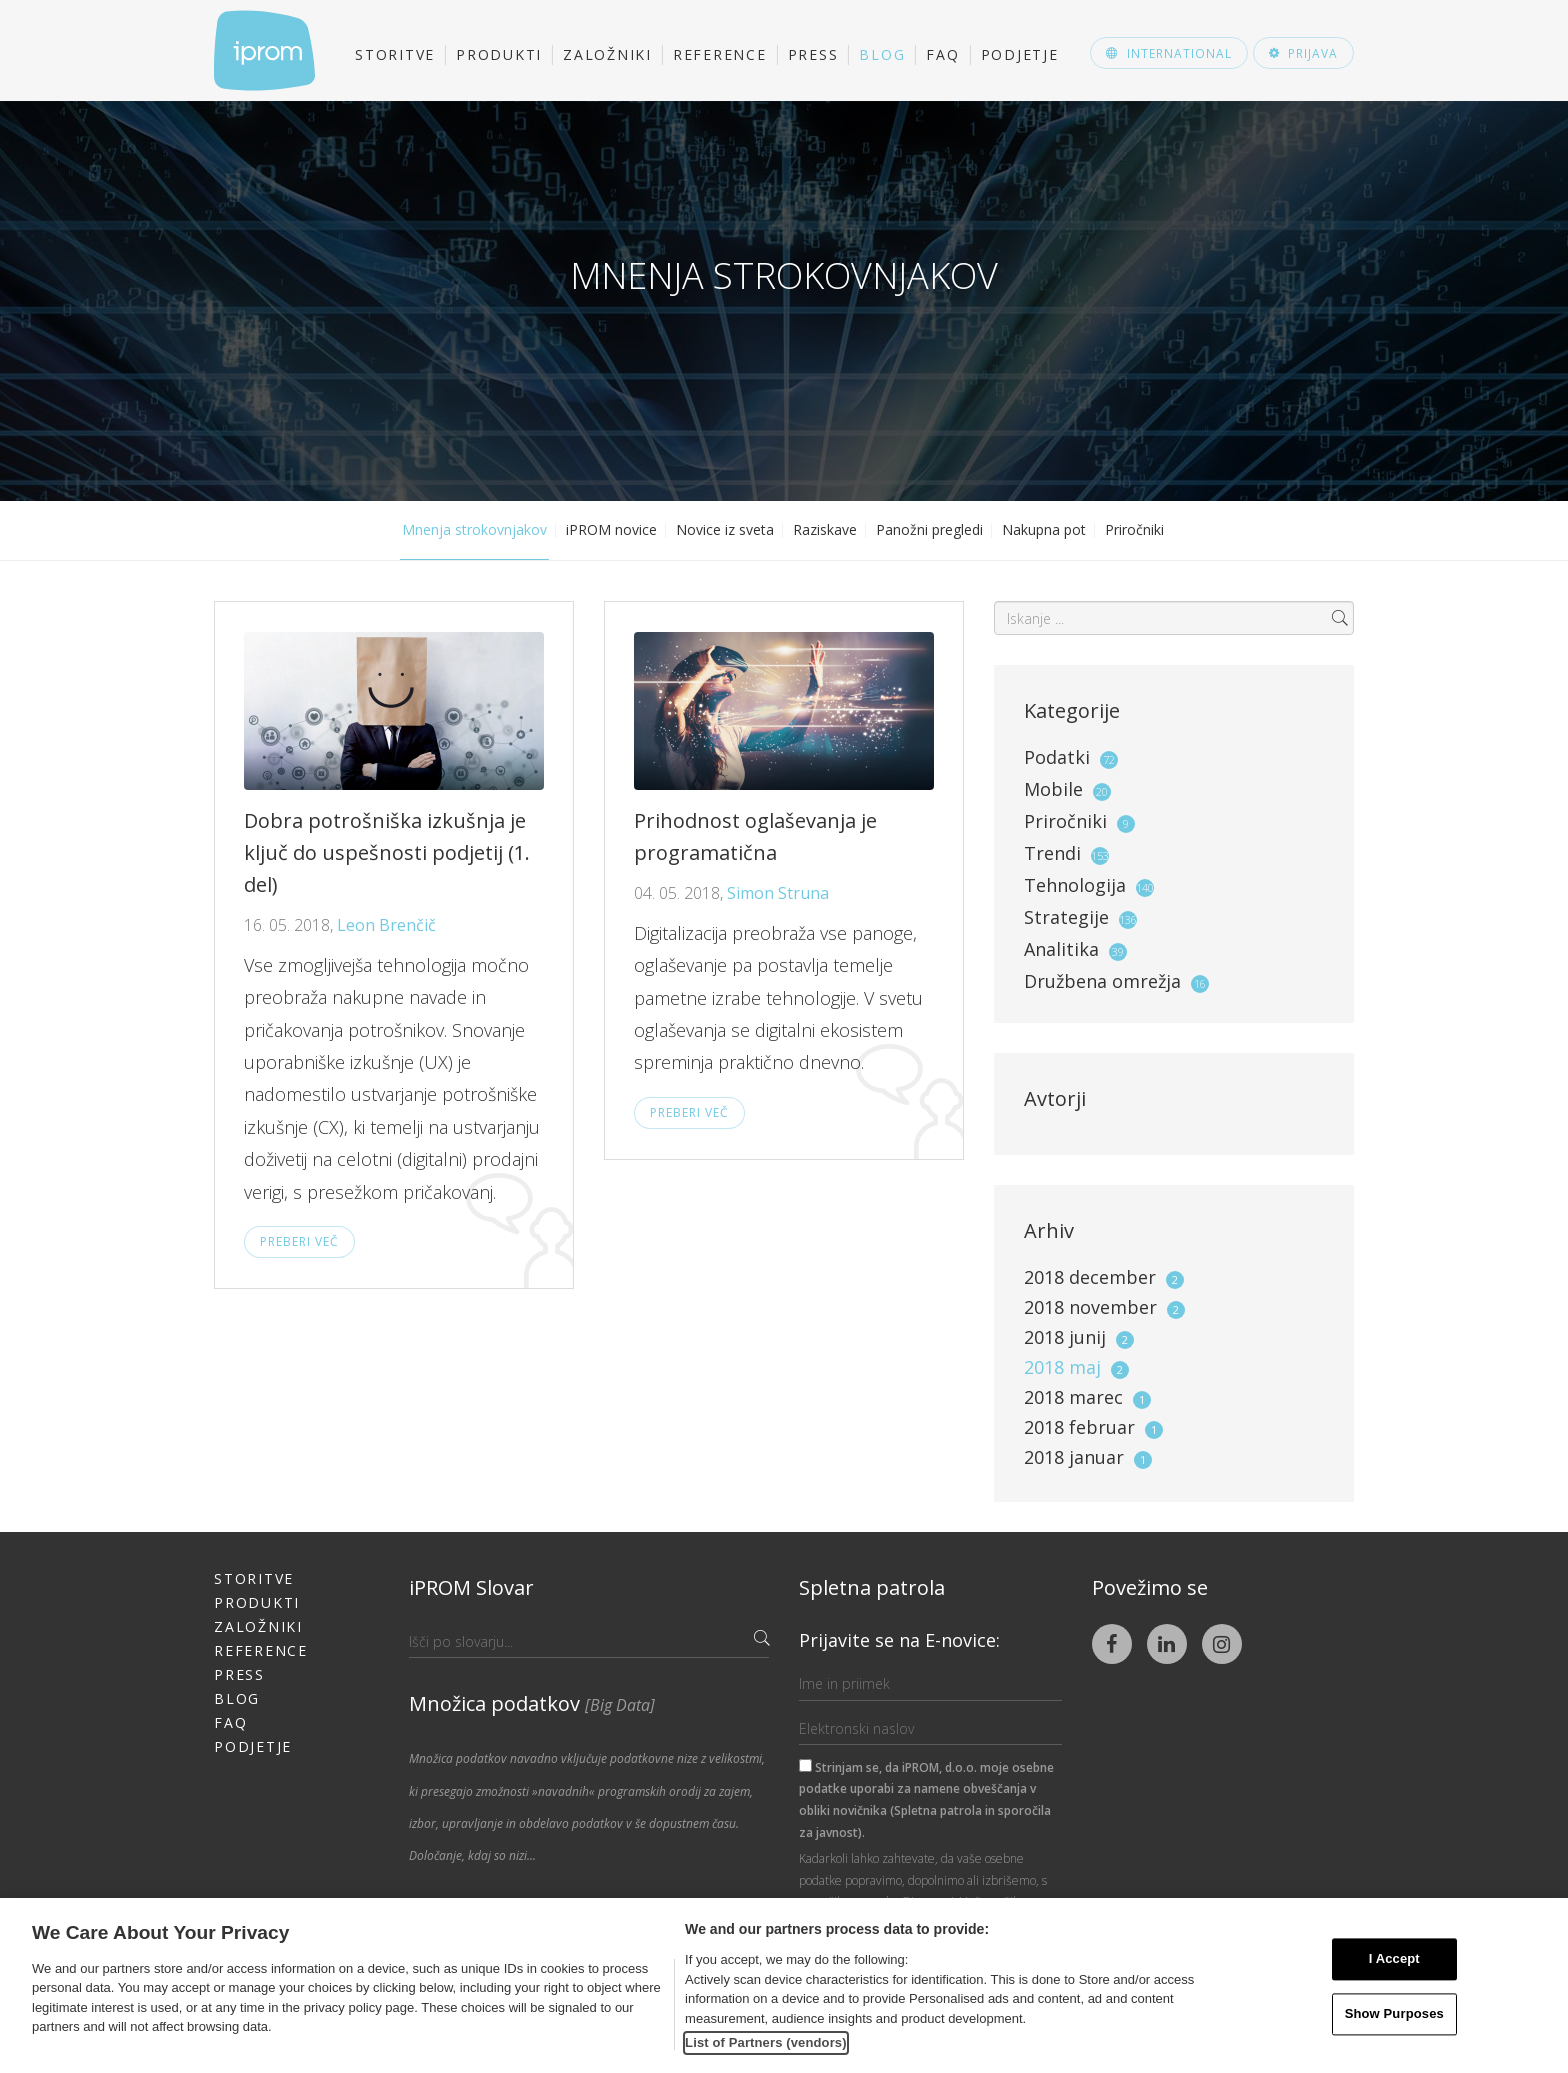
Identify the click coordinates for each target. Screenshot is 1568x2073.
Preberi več (299, 1241)
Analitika (1061, 949)
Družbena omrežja (1102, 981)
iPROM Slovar (471, 1587)
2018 (1104, 1277)
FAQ (942, 54)
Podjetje (1020, 54)
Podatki (1057, 757)
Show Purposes (1394, 2013)
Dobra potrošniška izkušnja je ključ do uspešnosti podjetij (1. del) (387, 852)
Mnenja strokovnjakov (474, 529)
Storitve (395, 54)
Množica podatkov (532, 1703)
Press (813, 54)
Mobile (1053, 789)
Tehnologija (1075, 885)
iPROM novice (611, 529)
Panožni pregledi (929, 529)
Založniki (607, 54)
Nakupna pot (1044, 529)
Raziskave (825, 529)
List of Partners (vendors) (766, 2042)
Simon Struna (778, 893)
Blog (882, 54)
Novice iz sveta (725, 529)
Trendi (1052, 853)
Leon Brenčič (386, 925)
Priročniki (1134, 529)
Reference (720, 54)
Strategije (1066, 917)
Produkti (499, 54)
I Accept (1394, 1959)
